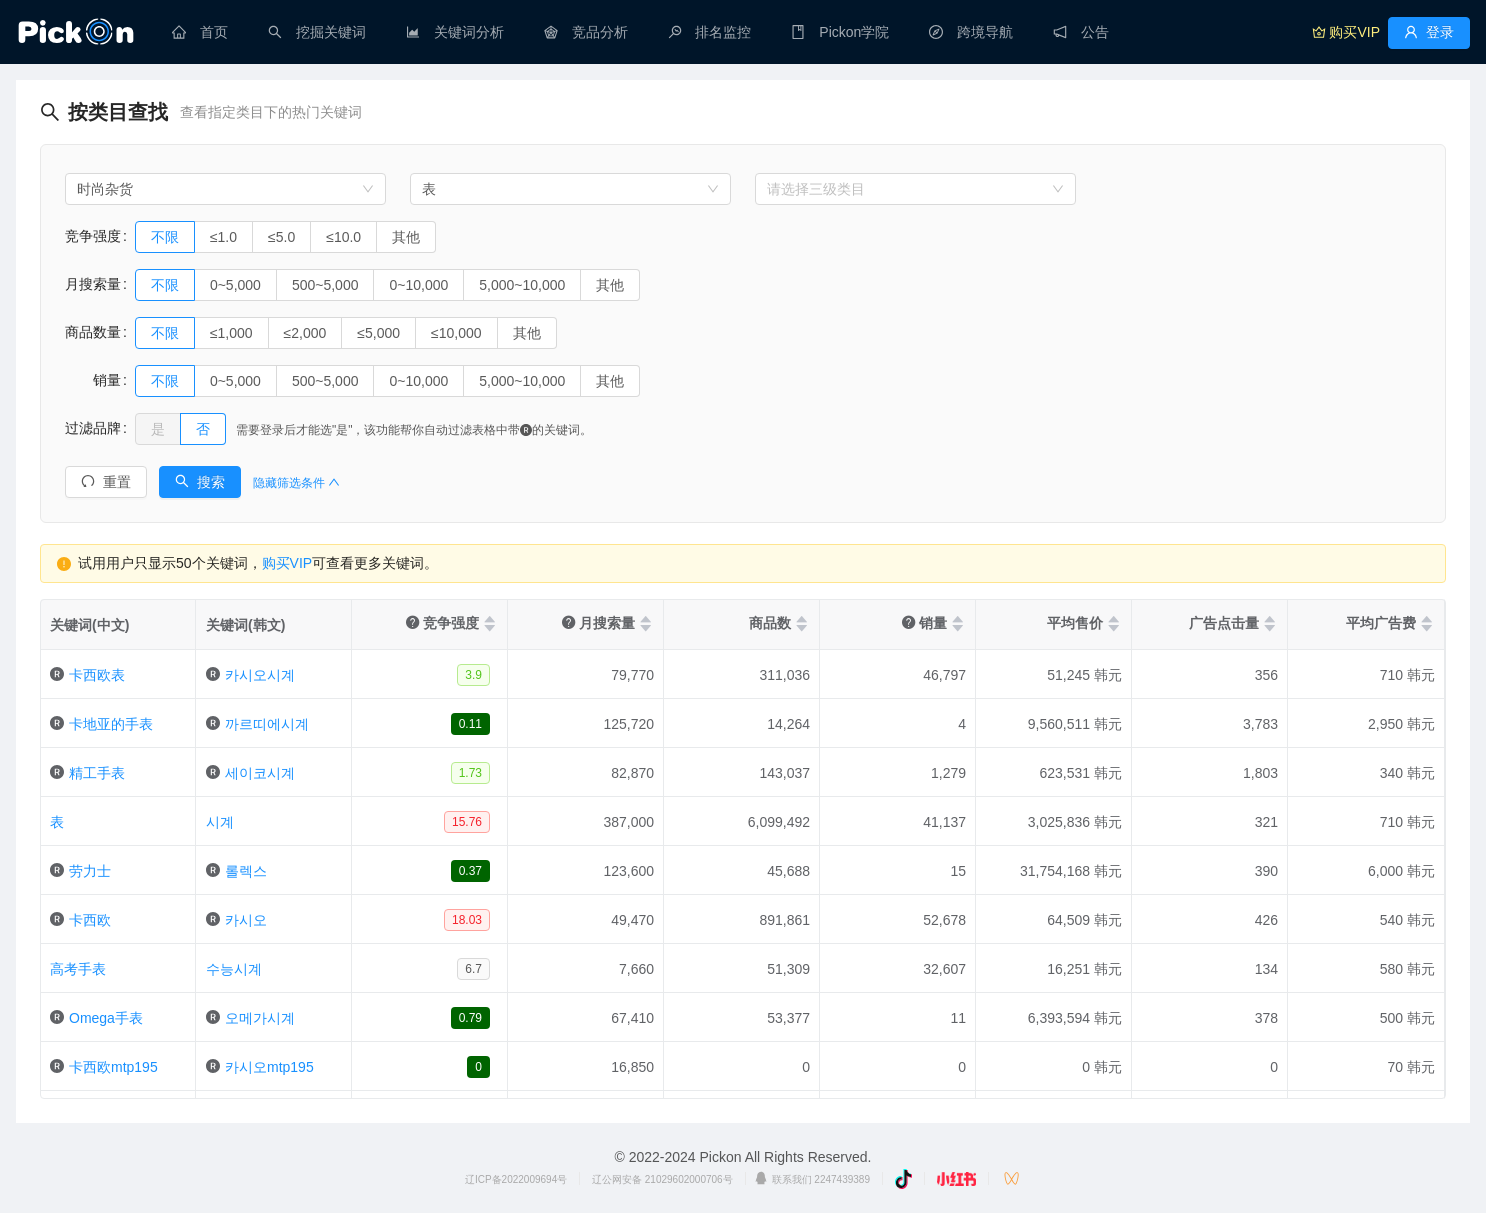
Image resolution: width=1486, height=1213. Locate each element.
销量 (93, 380)
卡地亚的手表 (111, 724)
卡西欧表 (97, 675)
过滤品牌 (93, 428)
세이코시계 (260, 773)
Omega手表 (106, 1018)
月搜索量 (93, 284)
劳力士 (90, 871)
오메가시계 (260, 1018)
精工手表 (97, 773)
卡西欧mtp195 (113, 1067)
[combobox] (225, 189)
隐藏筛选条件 (296, 483)
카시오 (246, 920)
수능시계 (234, 969)
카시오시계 (260, 675)
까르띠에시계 (267, 724)
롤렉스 (246, 871)
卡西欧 (90, 920)
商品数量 (93, 332)
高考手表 (78, 969)
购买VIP (287, 563)
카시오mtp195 (269, 1067)
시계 (220, 822)
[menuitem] (200, 32)
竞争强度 (93, 236)
